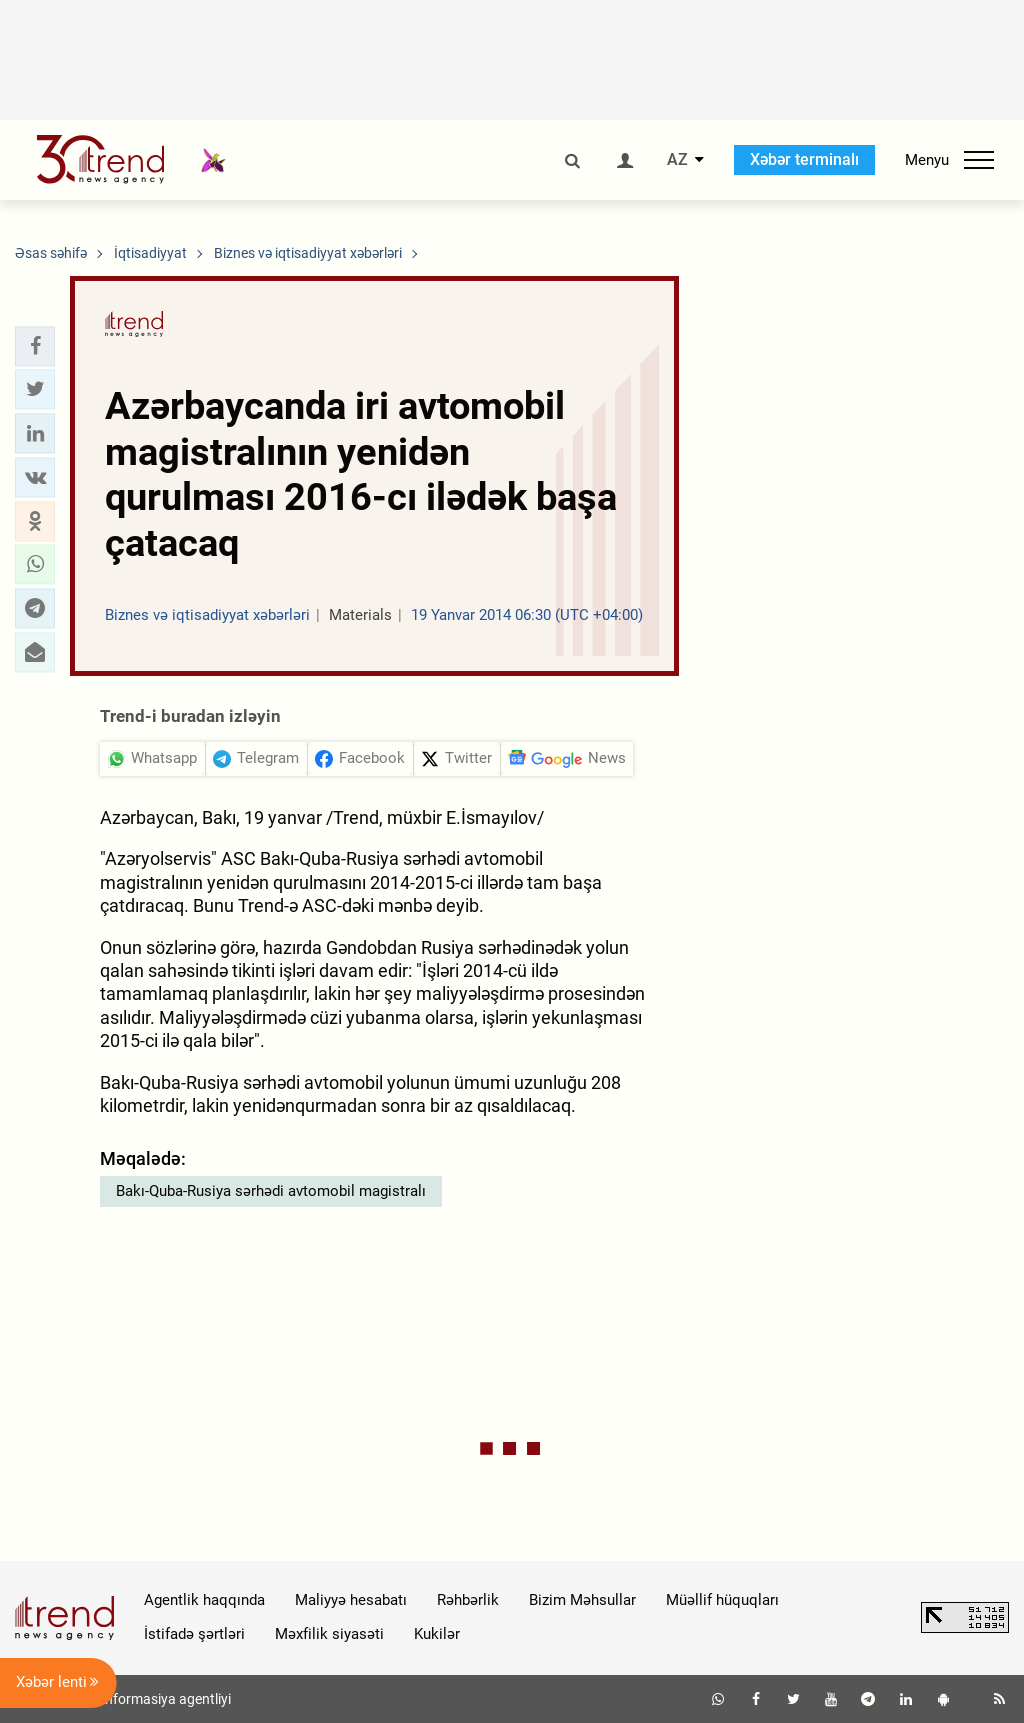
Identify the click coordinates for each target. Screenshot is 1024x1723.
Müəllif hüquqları (722, 1600)
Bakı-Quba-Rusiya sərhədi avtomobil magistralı (271, 1191)
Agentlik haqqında (204, 1600)
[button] (35, 346)
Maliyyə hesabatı (351, 1600)
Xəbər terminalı (804, 159)
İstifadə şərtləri (194, 1634)
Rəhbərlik (468, 1600)
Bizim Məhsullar (582, 1600)
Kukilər (437, 1634)
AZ (677, 160)
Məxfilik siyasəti (329, 1634)
